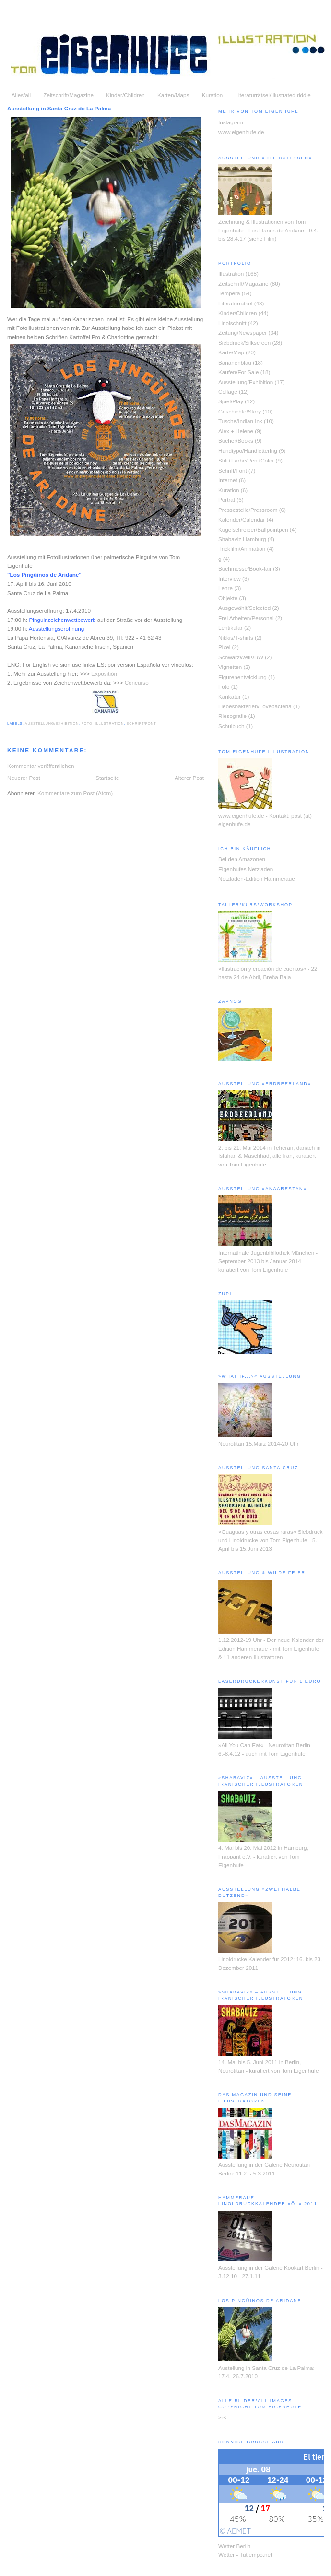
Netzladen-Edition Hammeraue (256, 878)
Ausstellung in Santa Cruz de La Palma (59, 108)
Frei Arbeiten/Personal (246, 618)
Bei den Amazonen (241, 859)
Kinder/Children (125, 95)
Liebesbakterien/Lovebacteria (255, 706)
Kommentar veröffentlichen (40, 766)
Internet (227, 480)
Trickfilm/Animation (241, 549)
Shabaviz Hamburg (242, 539)
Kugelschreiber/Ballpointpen (253, 529)
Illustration (109, 723)
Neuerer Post (23, 778)
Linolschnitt (232, 323)
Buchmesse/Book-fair (245, 568)
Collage (227, 392)
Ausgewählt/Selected (244, 608)
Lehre (225, 588)
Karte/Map (231, 352)
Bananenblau (234, 362)
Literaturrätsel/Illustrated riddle (272, 95)
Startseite (107, 778)
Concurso (137, 683)
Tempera (229, 293)
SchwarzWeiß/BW (240, 657)
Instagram (230, 122)
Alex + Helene (235, 431)
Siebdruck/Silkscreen (244, 343)
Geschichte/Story (239, 411)
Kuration (212, 95)
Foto (87, 723)
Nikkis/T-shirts (235, 637)
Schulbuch (231, 726)
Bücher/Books (235, 440)
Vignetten (230, 667)
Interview (229, 578)
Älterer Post (189, 778)
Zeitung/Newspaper (242, 332)
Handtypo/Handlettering (247, 451)
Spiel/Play (230, 401)
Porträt (226, 500)
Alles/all (21, 95)
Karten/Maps (173, 95)
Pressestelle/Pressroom (247, 510)
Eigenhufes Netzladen (245, 869)
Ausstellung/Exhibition (52, 723)
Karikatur (229, 696)
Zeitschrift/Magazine (68, 95)
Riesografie (232, 716)
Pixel (224, 647)
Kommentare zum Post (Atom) (75, 793)
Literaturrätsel (235, 303)
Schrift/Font (141, 723)
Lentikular (230, 627)
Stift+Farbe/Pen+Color (246, 460)
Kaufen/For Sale (238, 372)
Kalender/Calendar (241, 519)
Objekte (227, 598)
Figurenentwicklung (242, 677)
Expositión (104, 673)
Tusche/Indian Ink (240, 421)
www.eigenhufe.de (241, 132)
